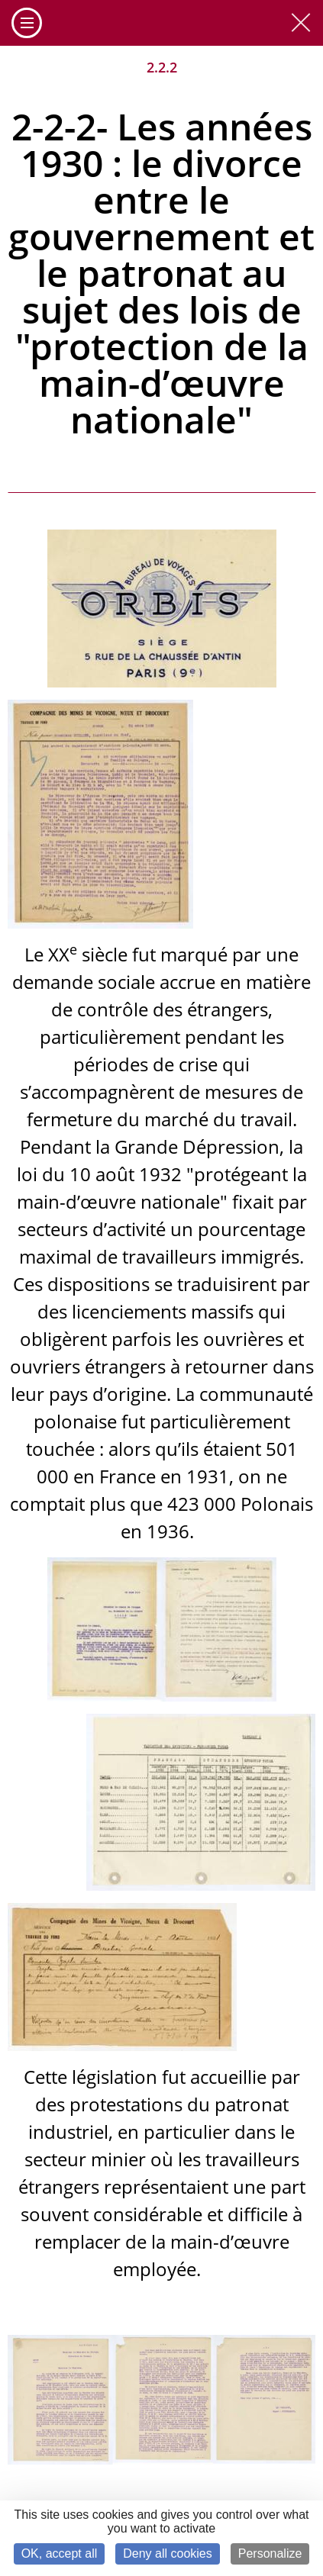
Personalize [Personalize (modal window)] (270, 2553)
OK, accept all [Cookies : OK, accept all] (59, 2553)
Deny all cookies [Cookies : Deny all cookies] (167, 2553)
